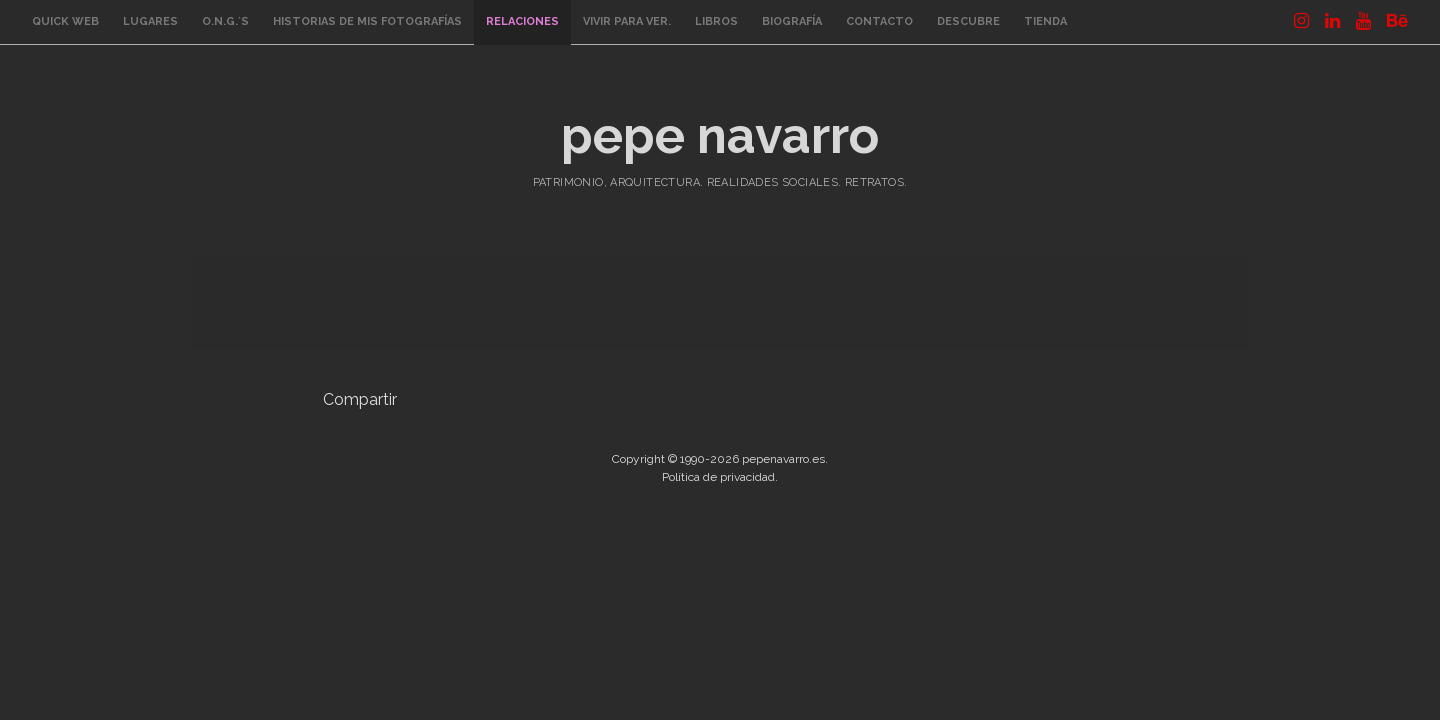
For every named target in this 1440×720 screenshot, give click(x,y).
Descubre (968, 21)
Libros (716, 21)
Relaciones (522, 21)
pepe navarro (720, 135)
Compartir (360, 399)
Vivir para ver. (627, 21)
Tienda (1045, 21)
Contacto (879, 21)
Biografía (792, 21)
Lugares (150, 21)
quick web (65, 21)
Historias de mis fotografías (367, 21)
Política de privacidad (718, 477)
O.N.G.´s (225, 21)
